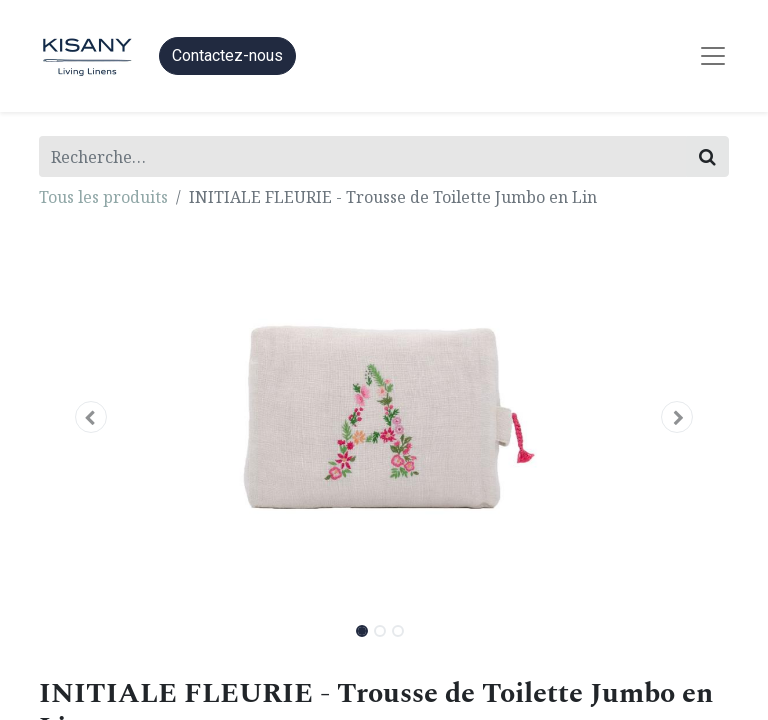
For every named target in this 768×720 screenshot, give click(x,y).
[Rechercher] (707, 156)
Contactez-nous (227, 55)
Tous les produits (103, 197)
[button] (91, 417)
